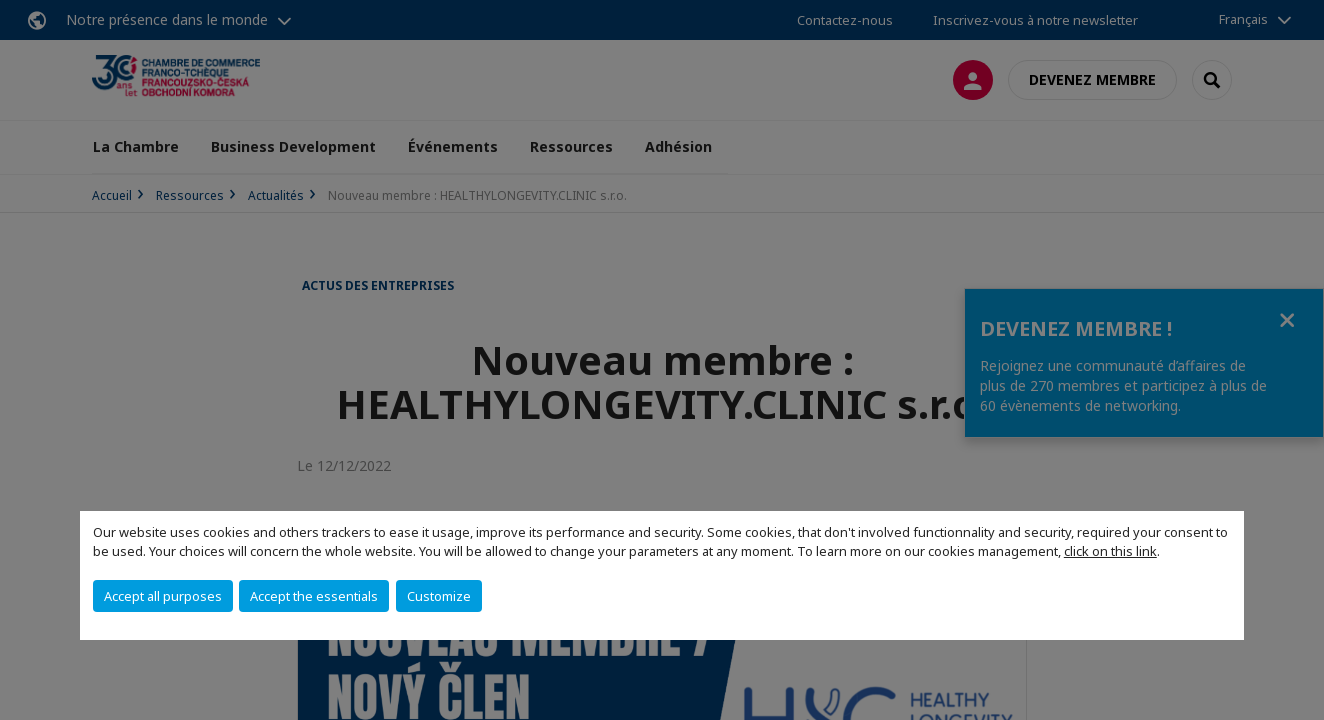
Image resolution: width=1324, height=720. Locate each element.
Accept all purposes (163, 596)
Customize (439, 596)
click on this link (1110, 551)
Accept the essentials (314, 596)
